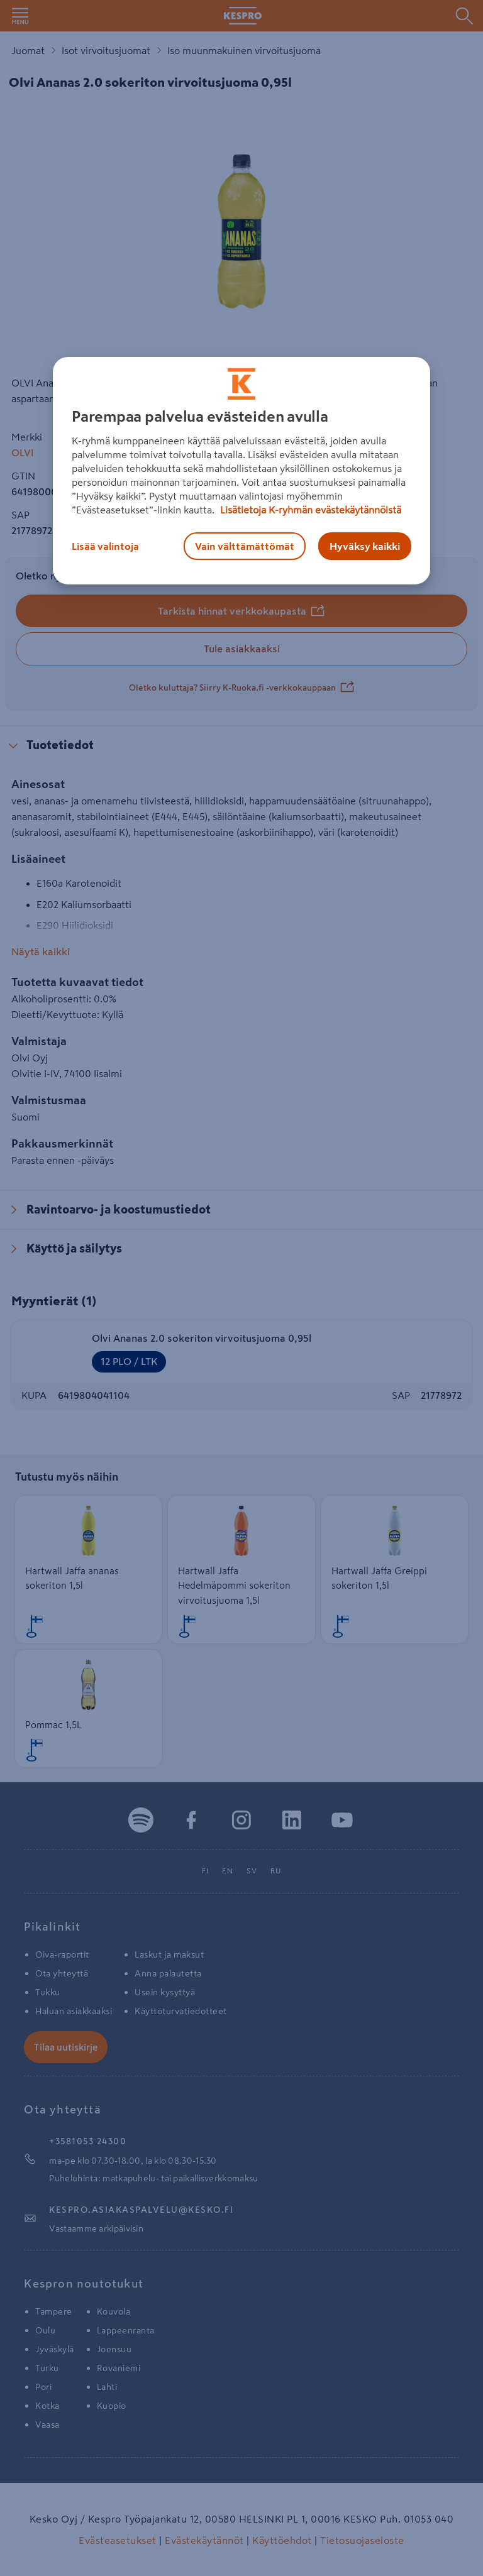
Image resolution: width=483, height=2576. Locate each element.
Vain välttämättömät (244, 546)
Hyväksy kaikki (365, 546)
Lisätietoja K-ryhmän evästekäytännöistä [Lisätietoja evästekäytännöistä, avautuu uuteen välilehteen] (309, 510)
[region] (241, 470)
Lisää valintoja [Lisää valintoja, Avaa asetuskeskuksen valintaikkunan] (105, 546)
